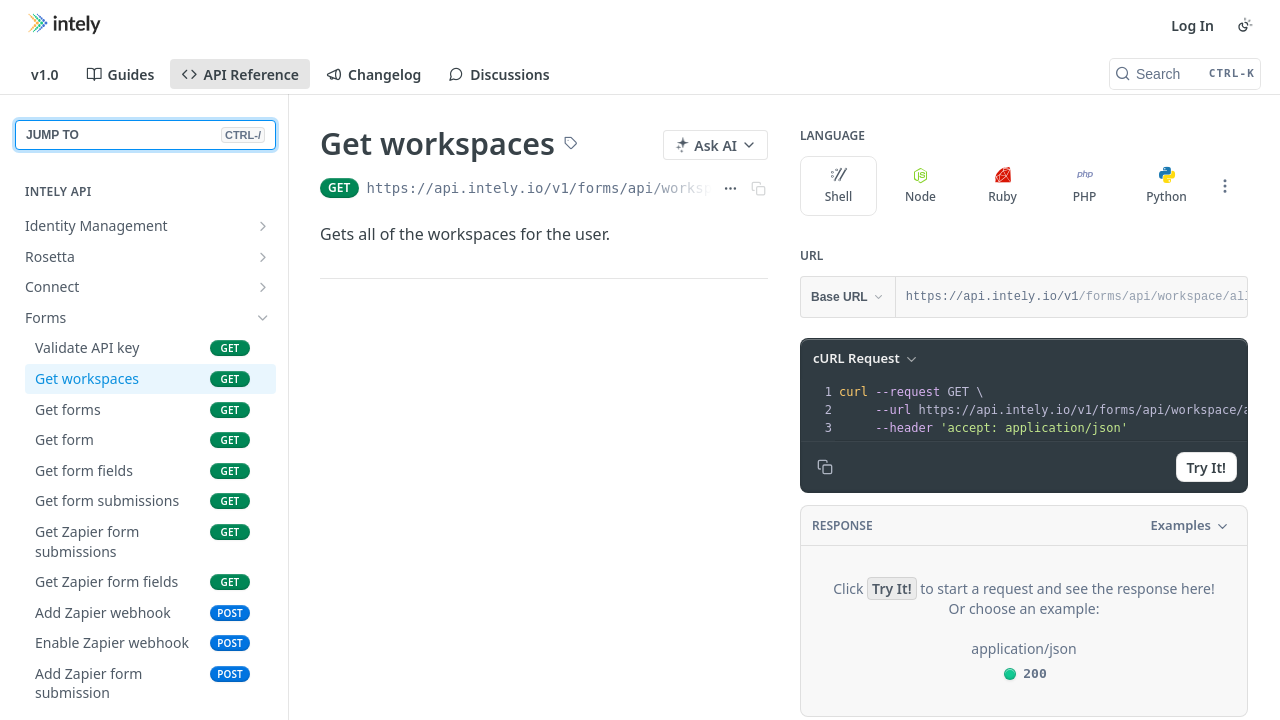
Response (842, 525)
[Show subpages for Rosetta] (263, 257)
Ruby (1002, 186)
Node (920, 186)
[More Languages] (1225, 186)
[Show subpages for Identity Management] (263, 226)
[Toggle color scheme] (1245, 25)
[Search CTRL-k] (1185, 74)
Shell (839, 186)
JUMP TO (145, 135)
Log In (1192, 25)
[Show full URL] (730, 188)
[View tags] (571, 145)
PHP (1085, 186)
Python (1166, 186)
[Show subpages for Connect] (263, 287)
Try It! (1206, 467)
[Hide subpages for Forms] (263, 318)
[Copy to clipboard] (825, 467)
